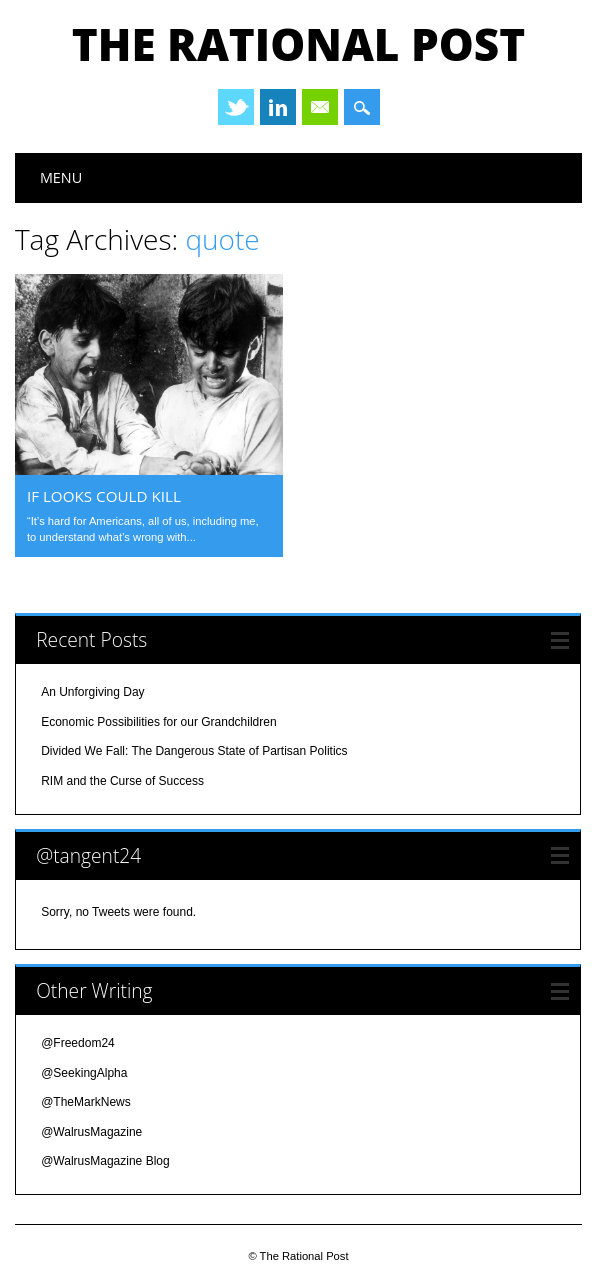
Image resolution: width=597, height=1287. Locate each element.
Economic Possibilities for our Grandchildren (158, 722)
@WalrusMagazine (91, 1132)
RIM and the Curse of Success (122, 781)
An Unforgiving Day (92, 692)
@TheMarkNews (86, 1102)
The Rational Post (298, 44)
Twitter (236, 107)
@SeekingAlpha (84, 1073)
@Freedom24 (78, 1043)
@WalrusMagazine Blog (105, 1161)
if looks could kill (104, 496)
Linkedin (278, 107)
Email (320, 107)
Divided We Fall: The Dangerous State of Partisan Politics (194, 751)
